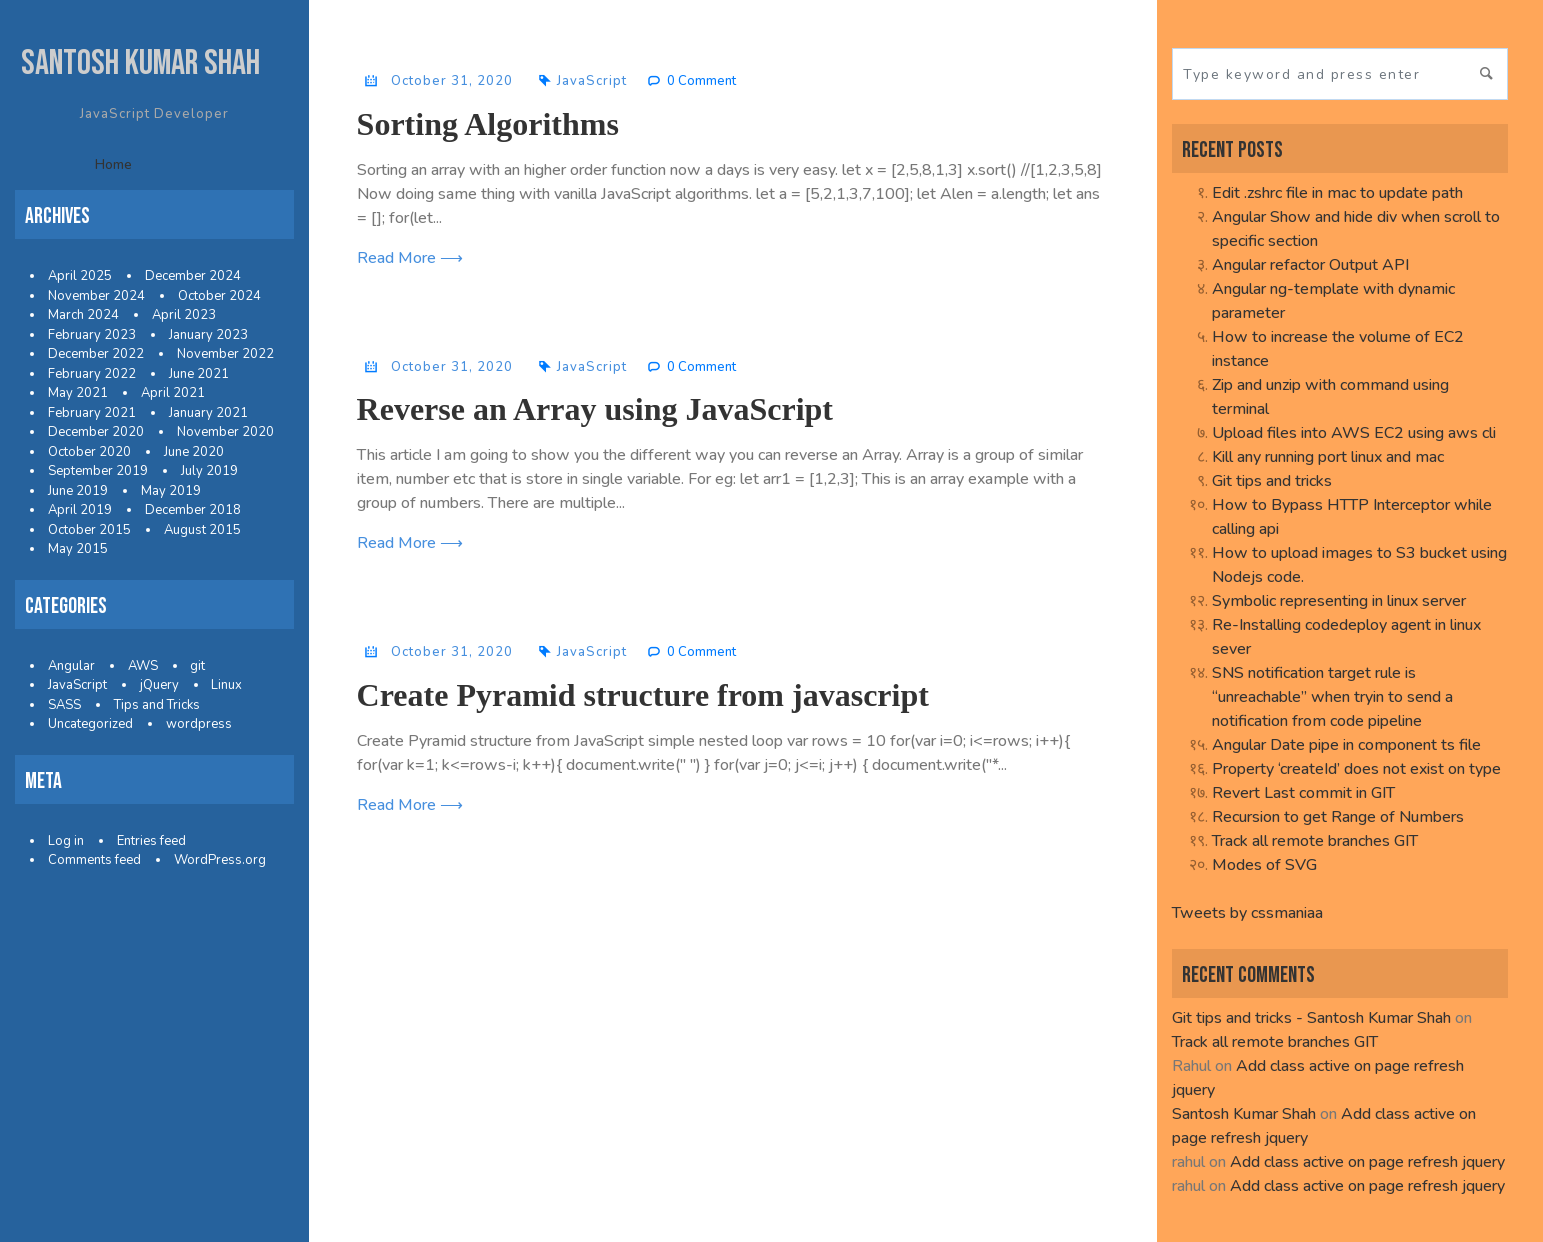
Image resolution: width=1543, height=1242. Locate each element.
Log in (66, 841)
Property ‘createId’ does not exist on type (1356, 769)
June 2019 (78, 491)
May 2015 (78, 549)
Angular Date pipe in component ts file (1346, 745)
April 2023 (184, 315)
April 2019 (80, 510)
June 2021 (199, 374)
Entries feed (151, 841)
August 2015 (202, 530)
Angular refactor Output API (1310, 265)
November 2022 (225, 354)
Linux (226, 685)
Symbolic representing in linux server (1339, 601)
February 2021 (92, 413)
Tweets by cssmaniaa (1247, 913)
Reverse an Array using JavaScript (595, 409)
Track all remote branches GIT (1315, 841)
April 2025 (80, 276)
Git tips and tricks (1272, 481)
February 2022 (92, 374)
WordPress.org (220, 860)
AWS (143, 666)
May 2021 (78, 393)
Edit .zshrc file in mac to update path (1337, 193)
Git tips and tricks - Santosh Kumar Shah (1311, 1018)
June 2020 (194, 452)
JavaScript (77, 685)
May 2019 (171, 491)
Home (113, 164)
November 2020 (225, 432)
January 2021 (208, 413)
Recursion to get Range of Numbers (1338, 817)
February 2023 (92, 335)
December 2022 (96, 354)
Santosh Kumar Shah (140, 63)
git (197, 666)
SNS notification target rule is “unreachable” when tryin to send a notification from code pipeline (1332, 697)
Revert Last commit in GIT (1303, 793)
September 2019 (98, 471)
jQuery (159, 685)
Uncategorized (90, 724)
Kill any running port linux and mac (1328, 457)
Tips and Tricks (157, 705)
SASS (64, 705)
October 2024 (219, 296)
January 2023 (208, 335)
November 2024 (96, 296)
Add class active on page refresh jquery (1367, 1162)
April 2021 (173, 393)
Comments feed (94, 860)
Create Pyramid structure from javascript (643, 695)
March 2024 (83, 315)
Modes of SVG (1264, 865)
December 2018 (193, 510)
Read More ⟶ (410, 258)
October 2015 (89, 530)
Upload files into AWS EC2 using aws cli (1354, 433)
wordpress (199, 724)
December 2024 (193, 276)
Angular (71, 666)
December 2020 (96, 432)
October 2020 (89, 452)
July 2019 (209, 471)
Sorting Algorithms (488, 124)
